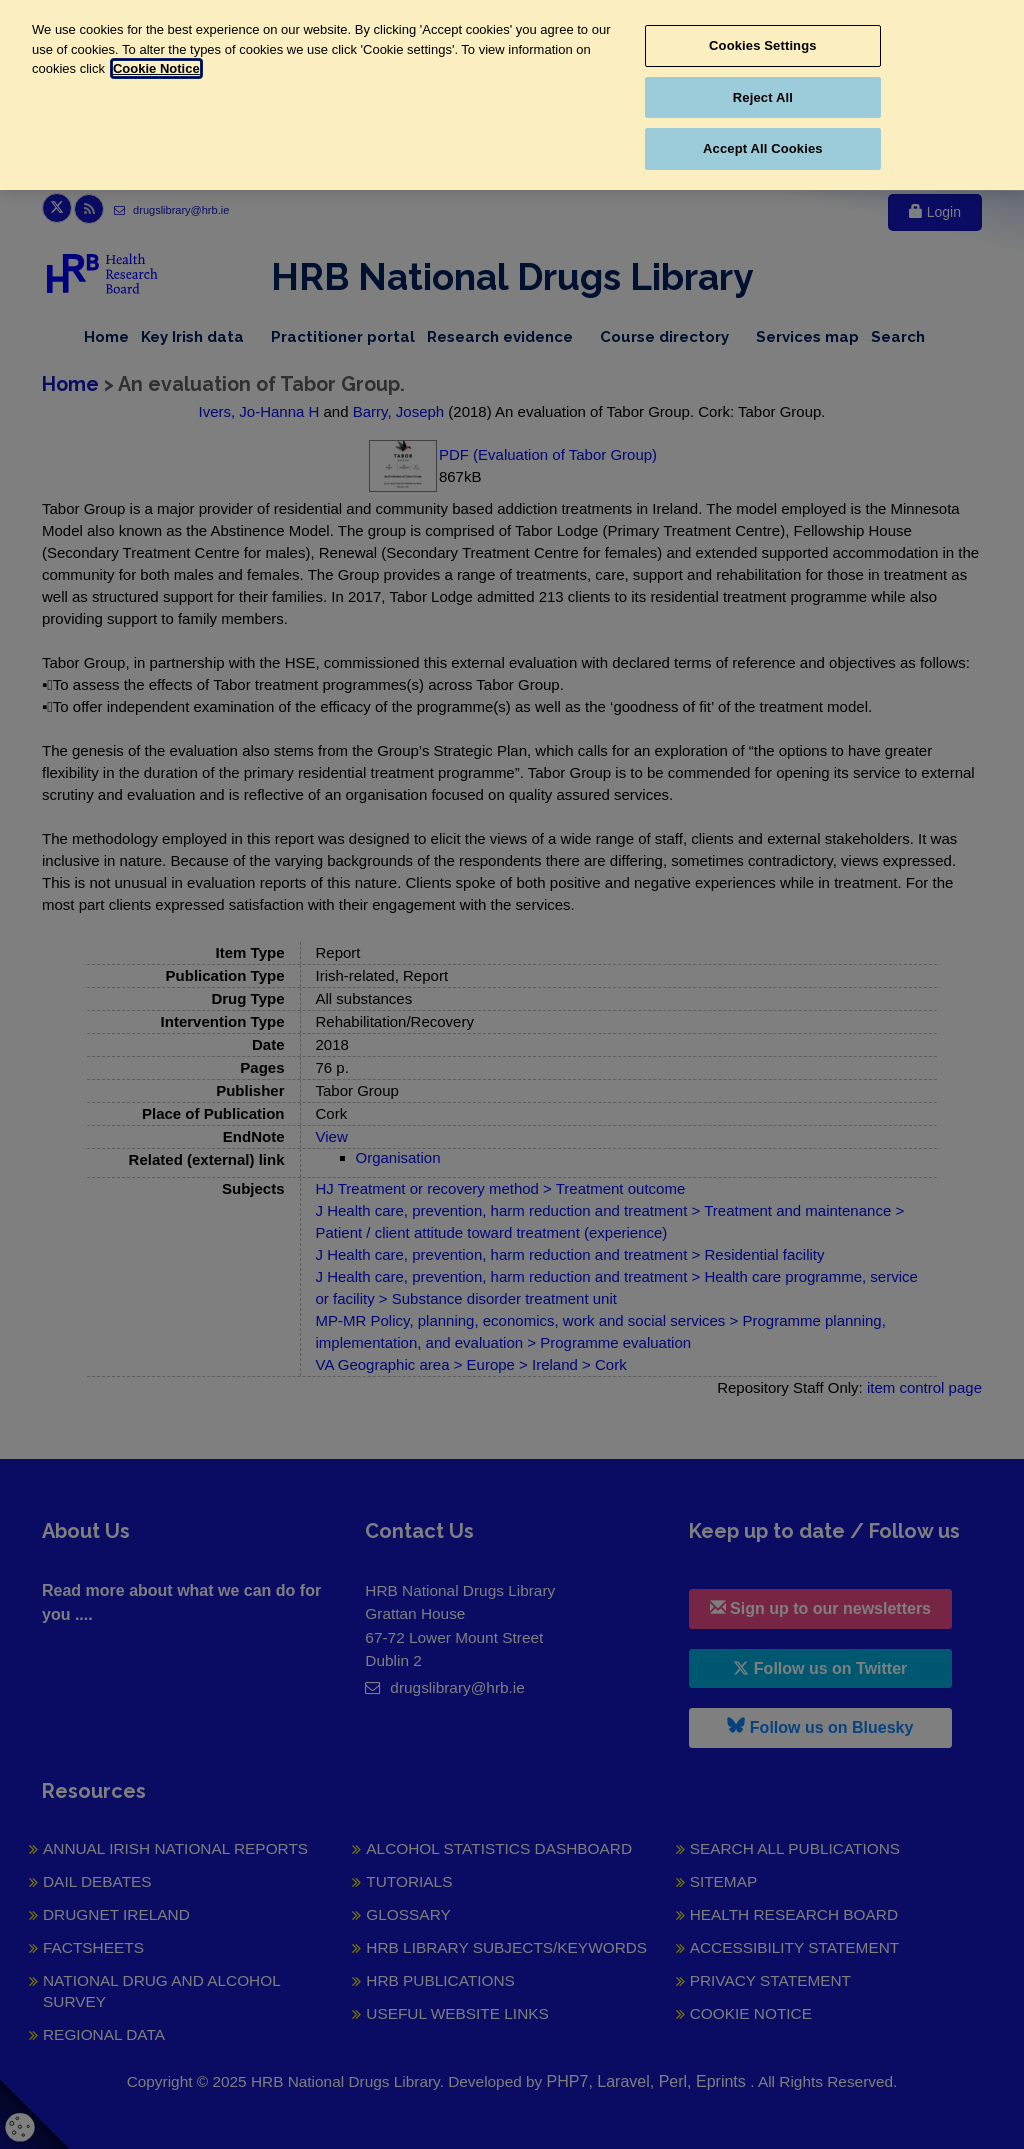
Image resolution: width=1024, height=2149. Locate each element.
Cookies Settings (763, 45)
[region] (512, 95)
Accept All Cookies (763, 148)
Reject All (763, 97)
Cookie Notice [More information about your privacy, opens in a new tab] (156, 68)
